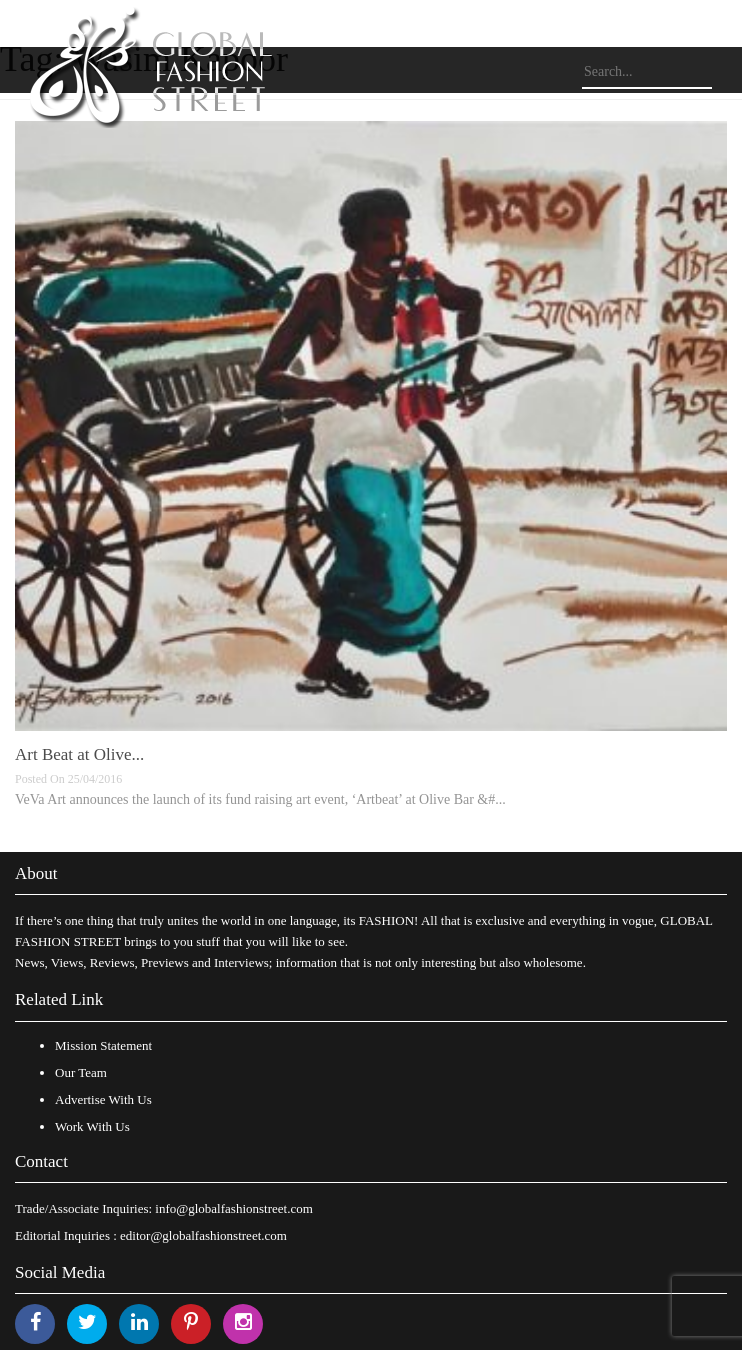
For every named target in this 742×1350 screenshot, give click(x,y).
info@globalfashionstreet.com (233, 1208)
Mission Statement (103, 1045)
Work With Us (92, 1126)
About (36, 873)
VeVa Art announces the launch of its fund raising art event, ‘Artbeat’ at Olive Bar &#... (260, 799)
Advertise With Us (103, 1099)
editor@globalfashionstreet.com (203, 1235)
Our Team (81, 1072)
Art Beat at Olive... (79, 754)
